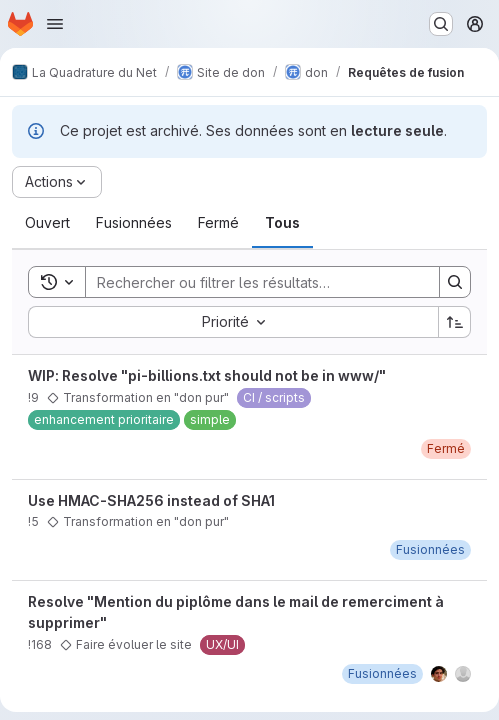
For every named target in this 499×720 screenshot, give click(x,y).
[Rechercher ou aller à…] (441, 24)
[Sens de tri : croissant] (455, 322)
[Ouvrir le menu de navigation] (55, 24)
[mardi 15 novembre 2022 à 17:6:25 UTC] (382, 673)
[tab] (47, 223)
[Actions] (57, 182)
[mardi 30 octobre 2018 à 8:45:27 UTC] (430, 549)
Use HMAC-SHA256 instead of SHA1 (151, 500)
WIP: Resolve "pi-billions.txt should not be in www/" (207, 375)
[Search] (252, 282)
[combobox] (233, 322)
